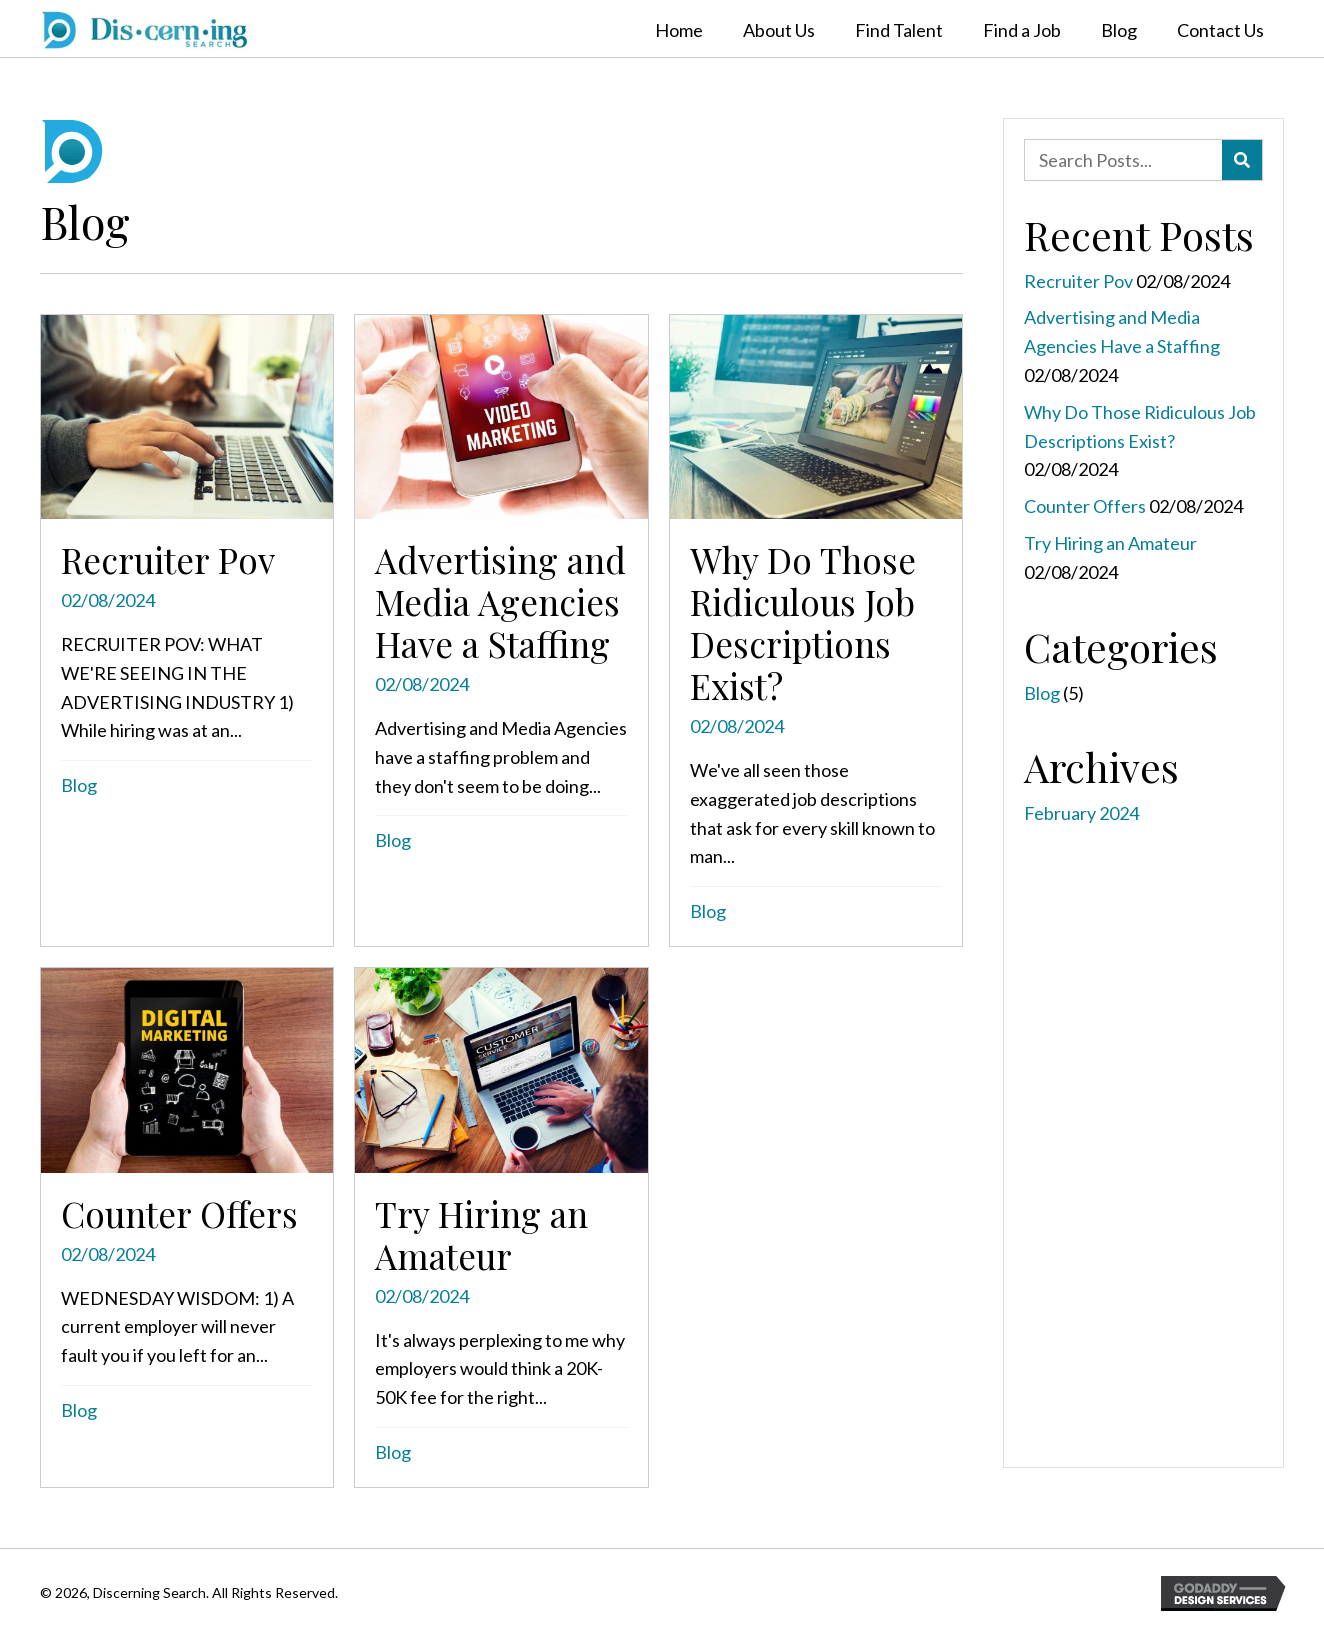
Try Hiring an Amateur (1110, 543)
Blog (79, 785)
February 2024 (1081, 813)
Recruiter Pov (1078, 281)
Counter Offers (1085, 506)
